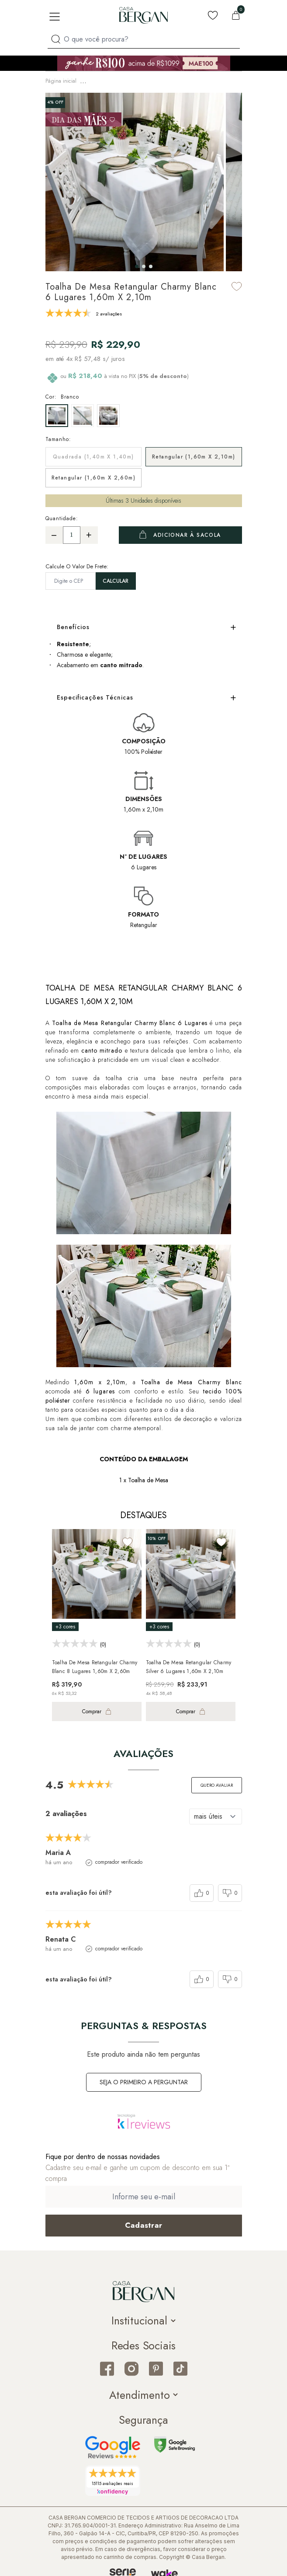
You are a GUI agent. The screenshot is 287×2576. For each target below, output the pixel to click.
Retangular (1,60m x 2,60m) (93, 475)
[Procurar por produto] (55, 39)
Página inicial (60, 80)
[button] (136, 264)
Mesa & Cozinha (105, 80)
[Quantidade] (71, 532)
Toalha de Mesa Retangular (210, 80)
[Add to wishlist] (237, 283)
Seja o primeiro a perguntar (144, 2079)
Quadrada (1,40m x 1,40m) (93, 454)
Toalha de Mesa (151, 80)
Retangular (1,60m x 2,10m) (193, 454)
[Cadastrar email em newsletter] (143, 2223)
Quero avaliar (217, 1782)
